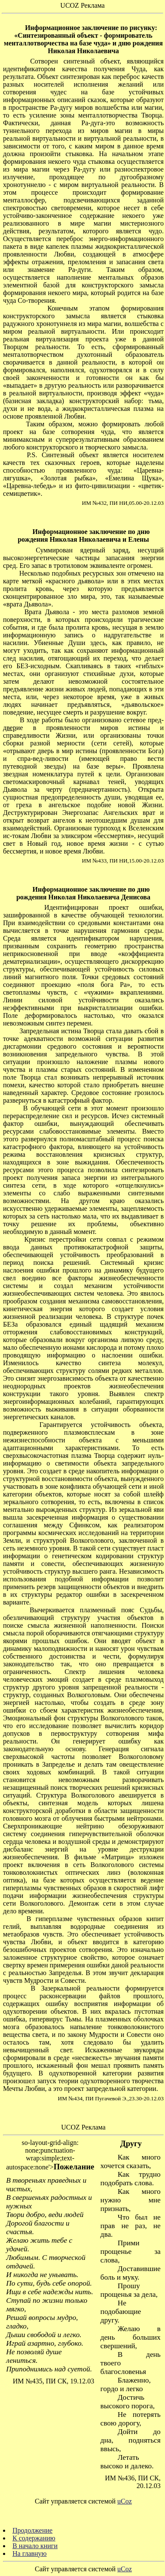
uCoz (124, 2501)
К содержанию (33, 2538)
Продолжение (32, 2530)
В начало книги (35, 2545)
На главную (29, 2553)
